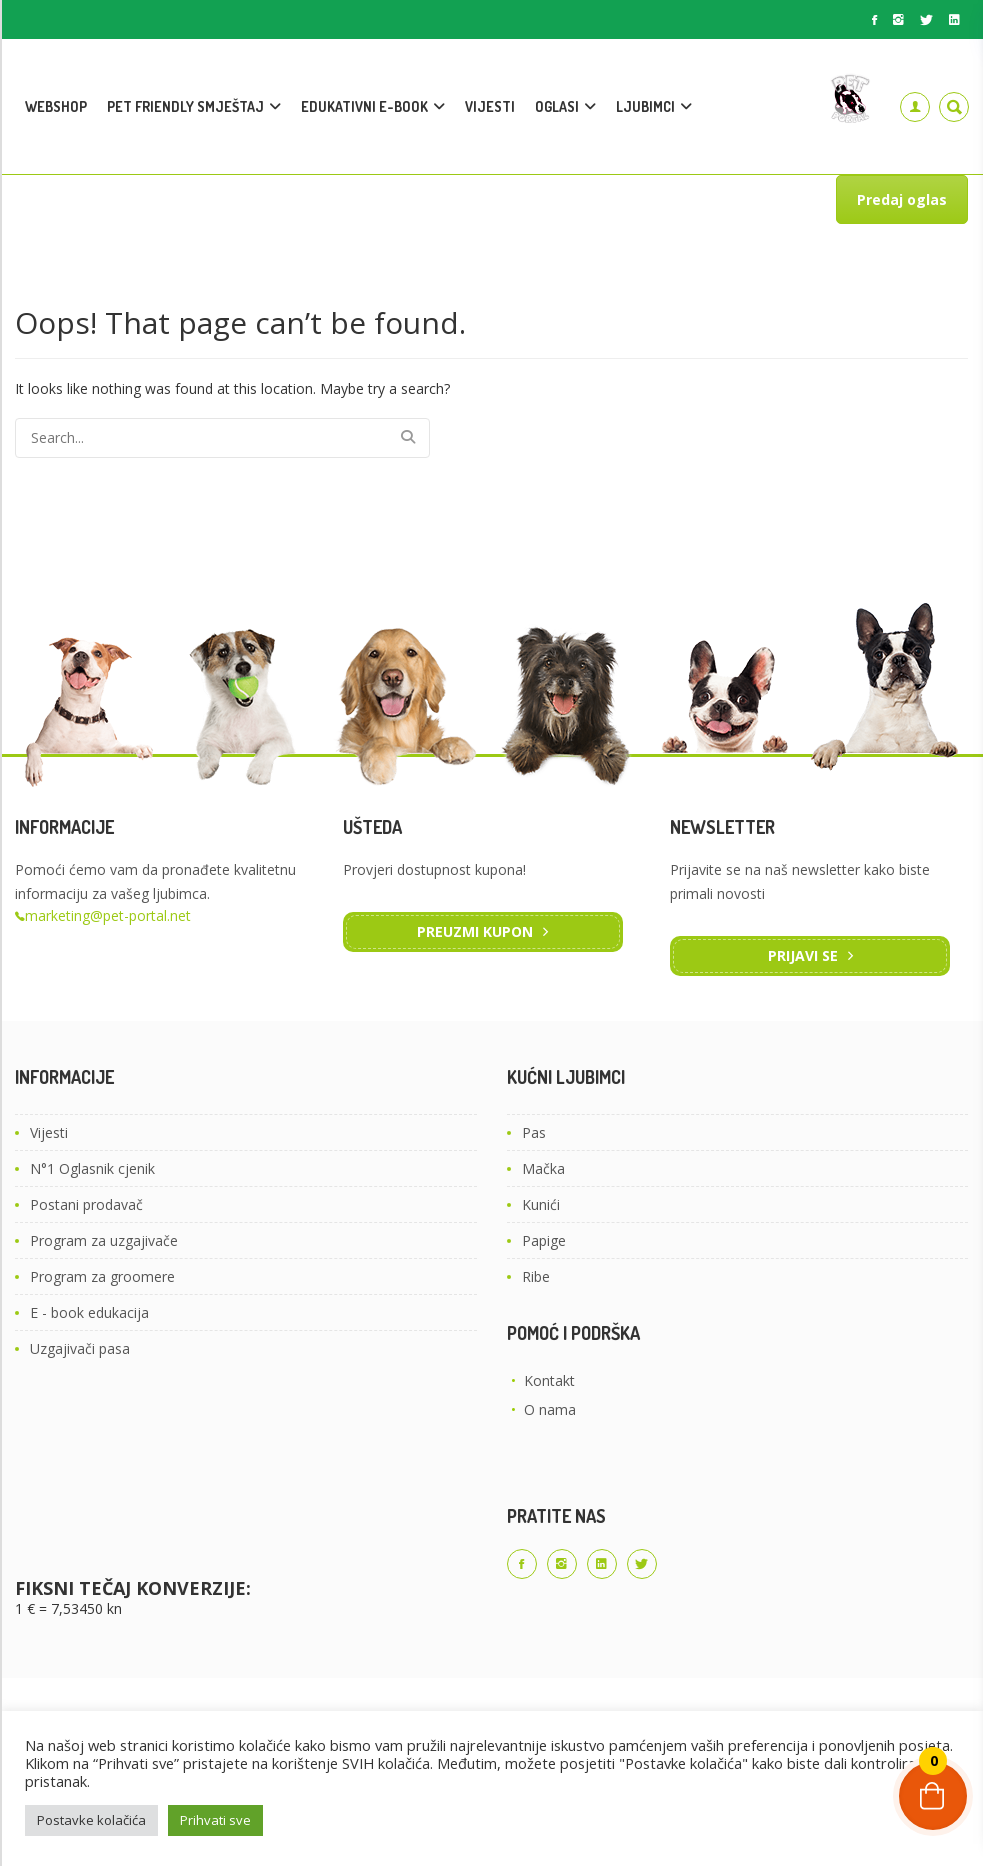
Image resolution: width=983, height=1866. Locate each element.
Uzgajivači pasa (80, 1348)
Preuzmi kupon (475, 931)
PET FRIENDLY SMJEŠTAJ (185, 106)
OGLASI (557, 106)
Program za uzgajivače (104, 1240)
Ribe (536, 1276)
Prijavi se (803, 955)
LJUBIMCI (645, 106)
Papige (544, 1240)
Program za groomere (102, 1276)
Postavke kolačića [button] (91, 1820)
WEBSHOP (56, 106)
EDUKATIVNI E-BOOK (364, 106)
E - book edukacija (89, 1312)
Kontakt (549, 1380)
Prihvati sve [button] (215, 1820)
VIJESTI (490, 106)
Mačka (543, 1168)
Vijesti (49, 1132)
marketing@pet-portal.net (108, 915)
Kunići (541, 1204)
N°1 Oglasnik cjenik (92, 1168)
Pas (534, 1132)
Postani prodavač (86, 1204)
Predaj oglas (902, 199)
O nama (550, 1409)
